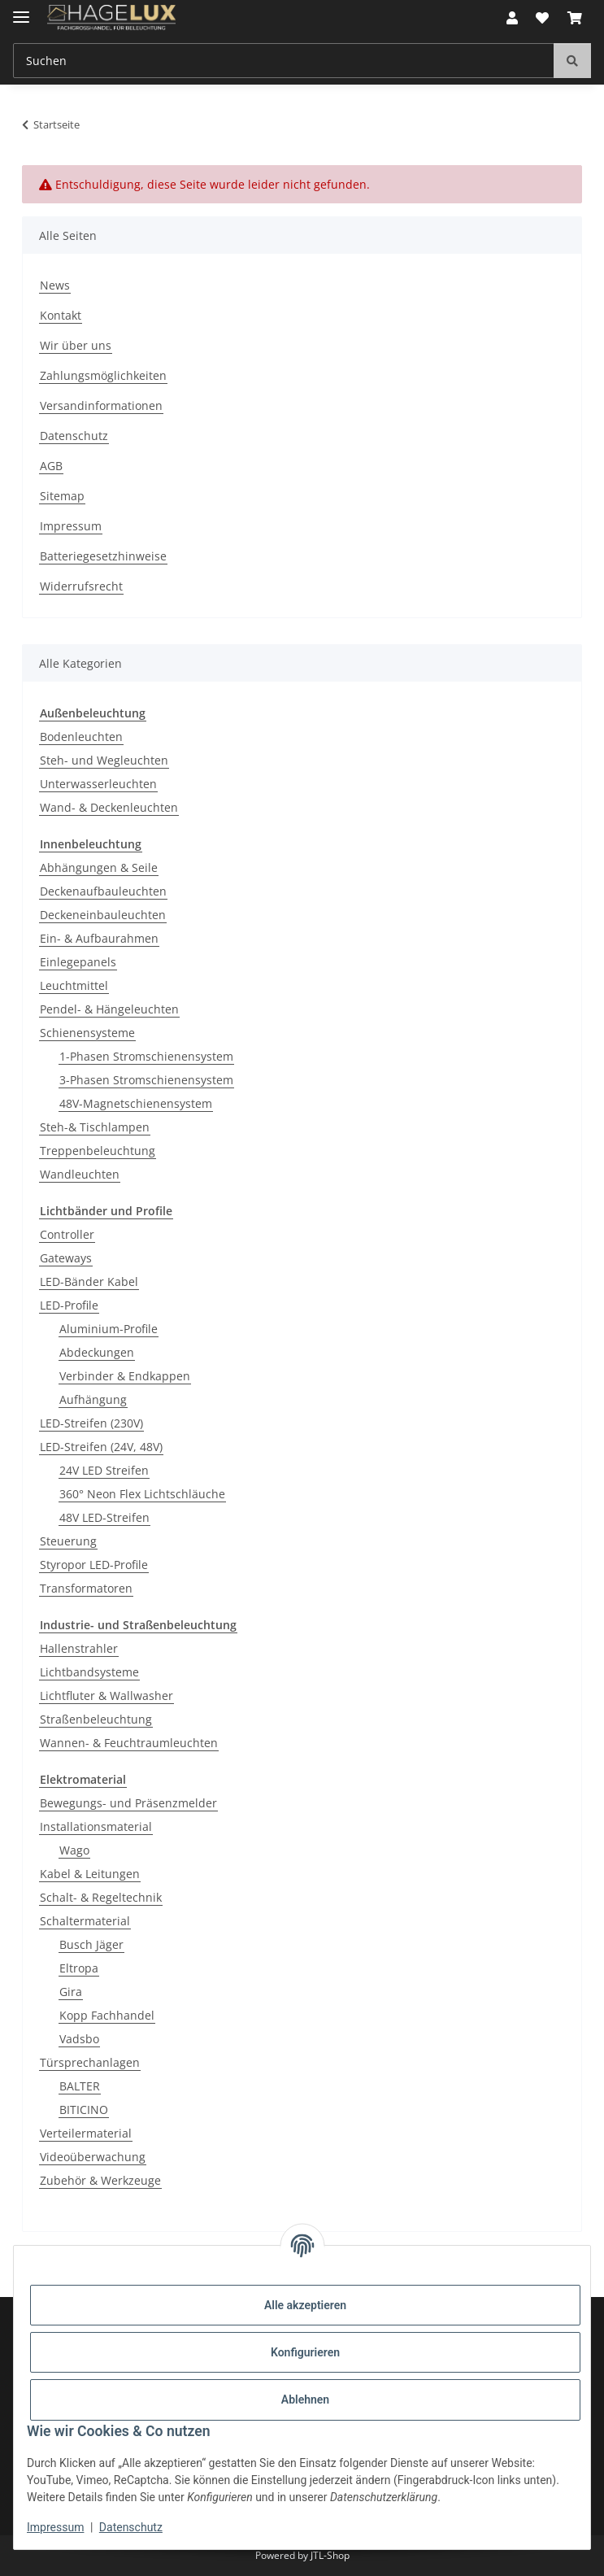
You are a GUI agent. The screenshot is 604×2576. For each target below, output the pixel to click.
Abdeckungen (96, 1352)
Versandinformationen (101, 405)
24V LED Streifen (104, 1470)
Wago (74, 1850)
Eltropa (78, 1968)
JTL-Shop (330, 2555)
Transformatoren (86, 1588)
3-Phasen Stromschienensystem (146, 1079)
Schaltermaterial (85, 1921)
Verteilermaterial (86, 2133)
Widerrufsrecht (81, 586)
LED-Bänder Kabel (89, 1281)
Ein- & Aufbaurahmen (99, 938)
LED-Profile (69, 1305)
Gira (70, 1991)
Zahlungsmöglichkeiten (103, 375)
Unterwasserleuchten (98, 783)
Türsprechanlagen (90, 2062)
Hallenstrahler (79, 1648)
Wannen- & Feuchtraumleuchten (129, 1742)
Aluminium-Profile (108, 1328)
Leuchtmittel (74, 985)
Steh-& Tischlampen (95, 1127)
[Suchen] (572, 60)
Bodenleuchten (81, 736)
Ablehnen (305, 2399)
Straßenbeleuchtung (96, 1719)
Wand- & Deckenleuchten (109, 807)
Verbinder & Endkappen (124, 1376)
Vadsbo (79, 2038)
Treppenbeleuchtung (97, 1150)
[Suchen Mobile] (283, 60)
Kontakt (60, 315)
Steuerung (68, 1541)
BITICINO (83, 2109)
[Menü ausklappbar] (21, 10)
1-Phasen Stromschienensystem (146, 1056)
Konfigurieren (305, 2352)
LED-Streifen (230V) (91, 1423)
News (55, 285)
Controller (67, 1234)
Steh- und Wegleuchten (104, 760)
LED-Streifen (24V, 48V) (101, 1446)
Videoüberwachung (93, 2156)
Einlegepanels (78, 962)
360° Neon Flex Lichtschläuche (142, 1494)
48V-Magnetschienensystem (135, 1103)
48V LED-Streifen (104, 1517)
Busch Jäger (91, 1944)
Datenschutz (131, 2527)
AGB (51, 465)
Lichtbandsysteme (89, 1672)
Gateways (66, 1258)
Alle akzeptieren (305, 2305)
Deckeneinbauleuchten (103, 914)
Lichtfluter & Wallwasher (106, 1695)
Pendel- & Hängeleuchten (109, 1009)
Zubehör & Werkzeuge (100, 2180)
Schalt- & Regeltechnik (101, 1897)
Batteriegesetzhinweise (103, 556)
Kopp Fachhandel (106, 2015)
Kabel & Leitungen (90, 1873)
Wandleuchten (79, 1174)
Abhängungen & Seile (99, 867)
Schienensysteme (87, 1032)
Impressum (55, 2527)
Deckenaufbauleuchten (103, 891)
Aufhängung (93, 1399)
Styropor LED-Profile (94, 1564)
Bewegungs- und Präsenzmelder (128, 1803)
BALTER (79, 2086)
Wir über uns (75, 345)
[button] (512, 18)
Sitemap (62, 495)
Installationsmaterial (96, 1826)
